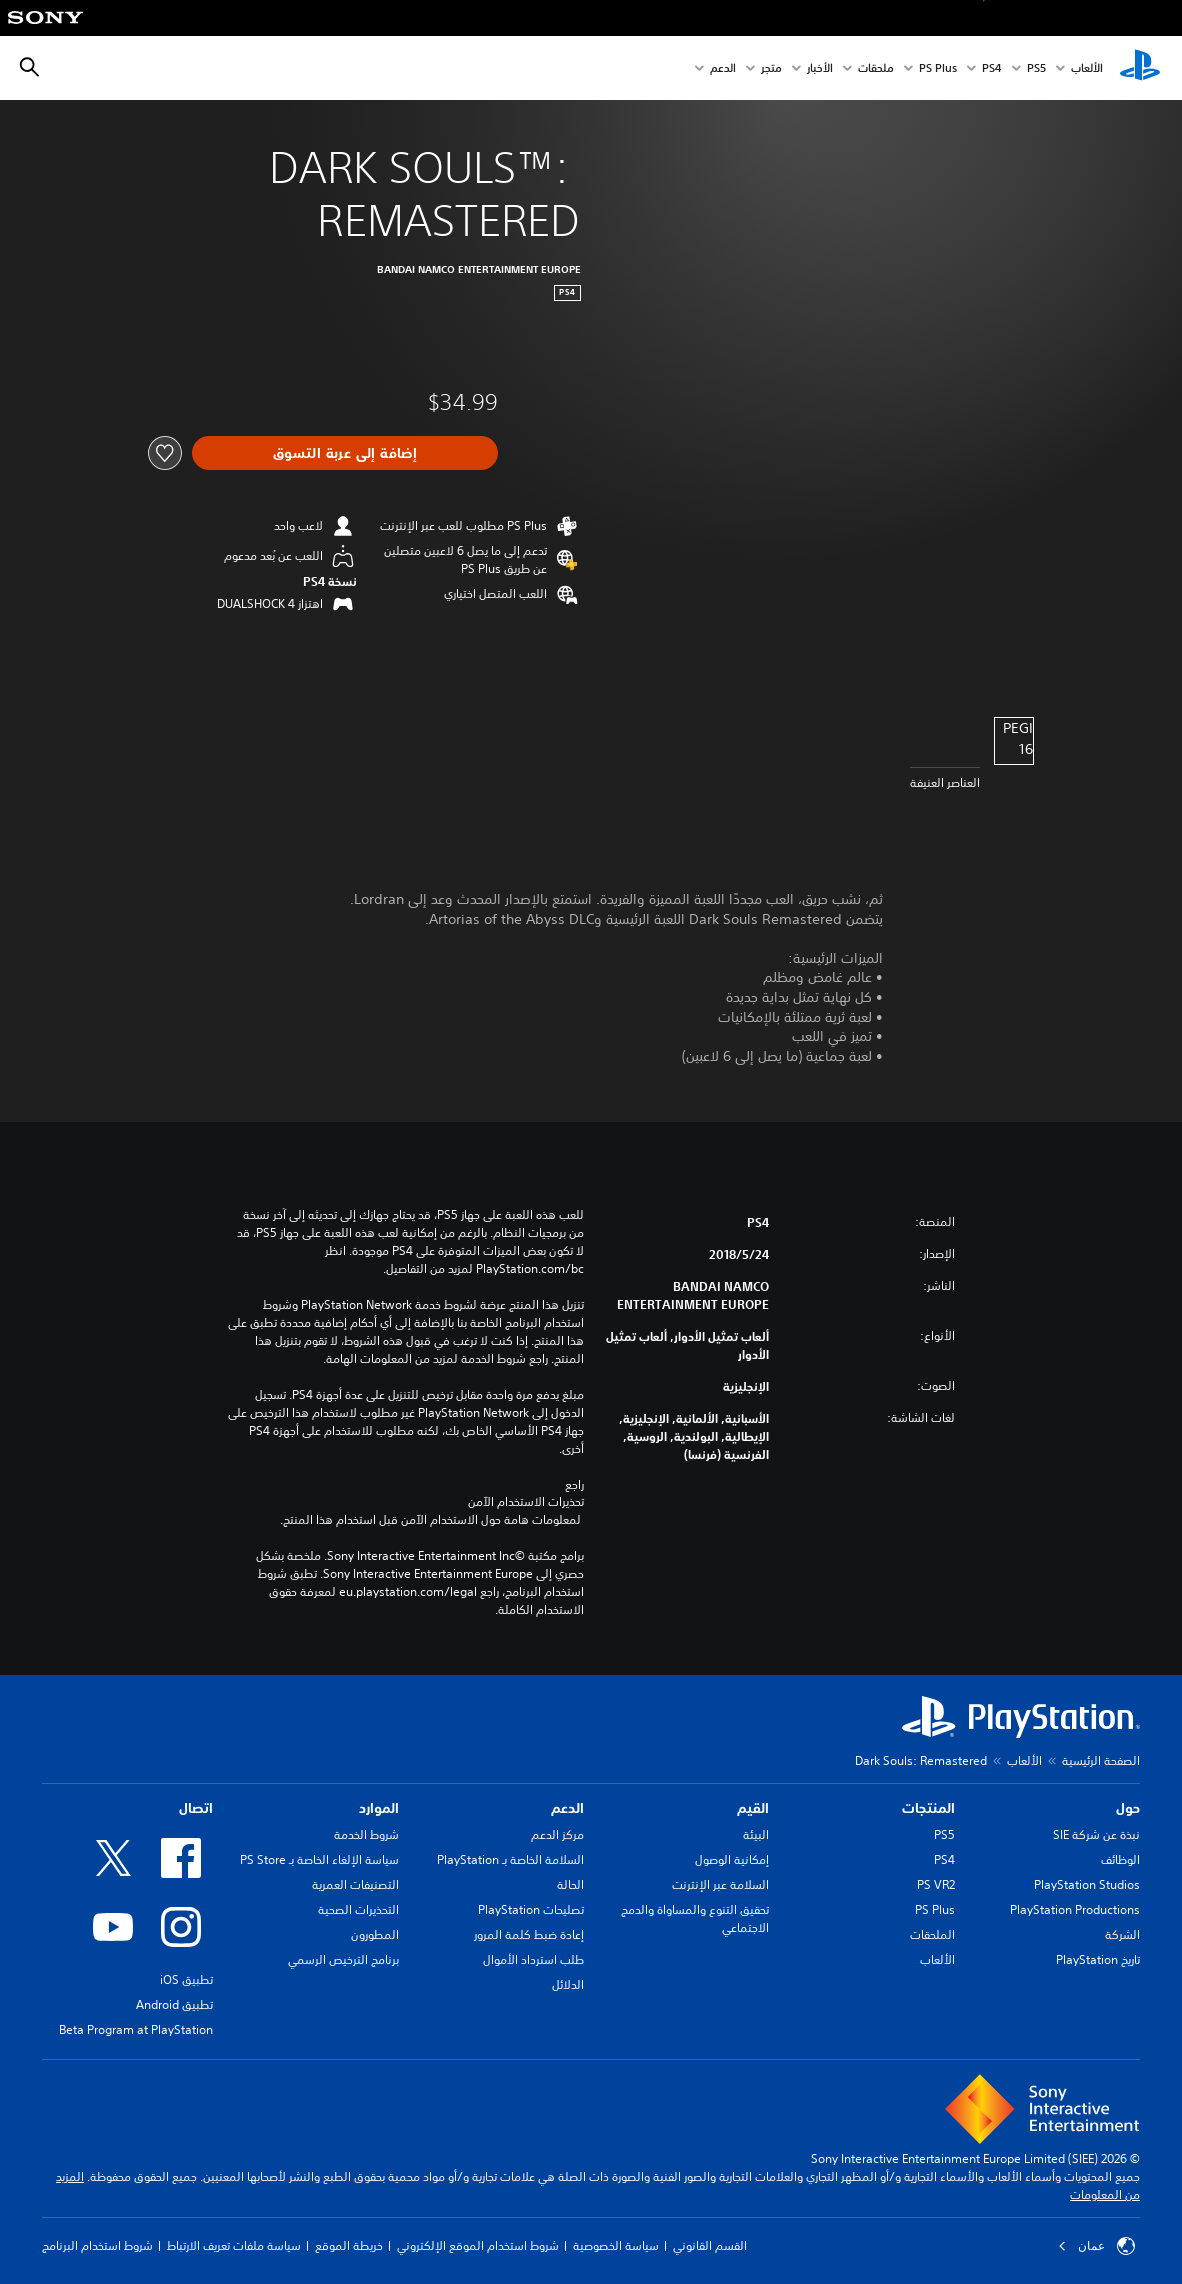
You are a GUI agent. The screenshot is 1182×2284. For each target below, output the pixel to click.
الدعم (723, 68)
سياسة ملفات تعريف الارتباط (234, 2245)
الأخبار (820, 68)
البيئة (756, 1834)
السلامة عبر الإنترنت (720, 1884)
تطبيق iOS (186, 1979)
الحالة (570, 1884)
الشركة (1122, 1934)
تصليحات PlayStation (531, 1909)
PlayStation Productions (1075, 1909)
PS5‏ (1036, 68)
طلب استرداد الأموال (533, 1959)
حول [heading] (1128, 1808)
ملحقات (876, 68)
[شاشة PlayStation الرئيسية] (1140, 68)
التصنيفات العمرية (355, 1884)
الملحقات (932, 1934)
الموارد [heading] (379, 1808)
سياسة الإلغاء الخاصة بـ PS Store (319, 1859)
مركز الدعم (557, 1834)
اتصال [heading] (196, 1808)
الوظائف (1120, 1859)
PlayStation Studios (1087, 1884)
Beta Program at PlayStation (136, 2029)
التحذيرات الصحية (358, 1909)
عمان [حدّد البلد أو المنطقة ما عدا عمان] (1096, 2246)
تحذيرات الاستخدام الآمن (526, 1502)
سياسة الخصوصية (616, 2245)
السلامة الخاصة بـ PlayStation (510, 1859)
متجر (771, 68)
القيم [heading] (753, 1808)
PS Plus (938, 68)
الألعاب (1087, 68)
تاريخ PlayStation (1098, 1959)
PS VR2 (936, 1884)
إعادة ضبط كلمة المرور (529, 1934)
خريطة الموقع (349, 2245)
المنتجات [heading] (928, 1808)
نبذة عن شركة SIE (1096, 1834)
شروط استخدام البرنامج (97, 2245)
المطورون (375, 1934)
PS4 (992, 68)
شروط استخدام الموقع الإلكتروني (478, 2245)
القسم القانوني (710, 2245)
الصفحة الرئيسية (1101, 1760)
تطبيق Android (174, 2004)
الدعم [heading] (567, 1808)
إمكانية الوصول (732, 1859)
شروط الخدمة (366, 1834)
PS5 (944, 1834)
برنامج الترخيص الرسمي (343, 1959)
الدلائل (568, 1984)
